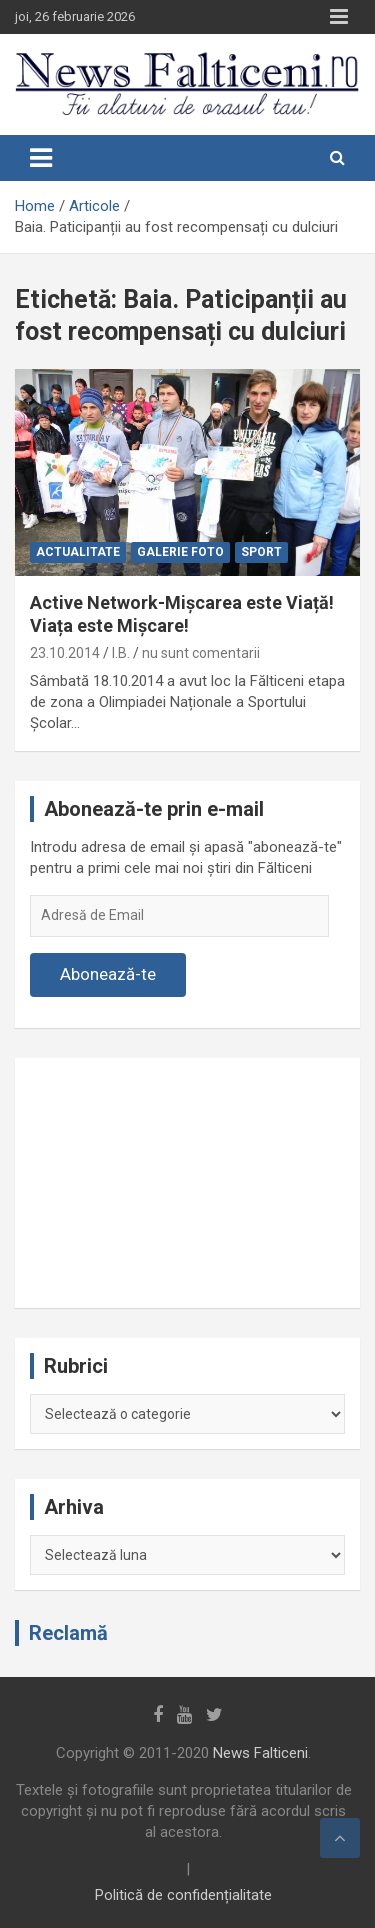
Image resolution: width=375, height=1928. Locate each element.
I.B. (121, 653)
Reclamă (68, 1633)
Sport (261, 552)
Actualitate (78, 552)
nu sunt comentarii (201, 653)
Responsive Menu (339, 17)
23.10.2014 (65, 653)
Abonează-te (108, 974)
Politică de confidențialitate (183, 1895)
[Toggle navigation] (41, 158)
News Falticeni (260, 1753)
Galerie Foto (180, 552)
